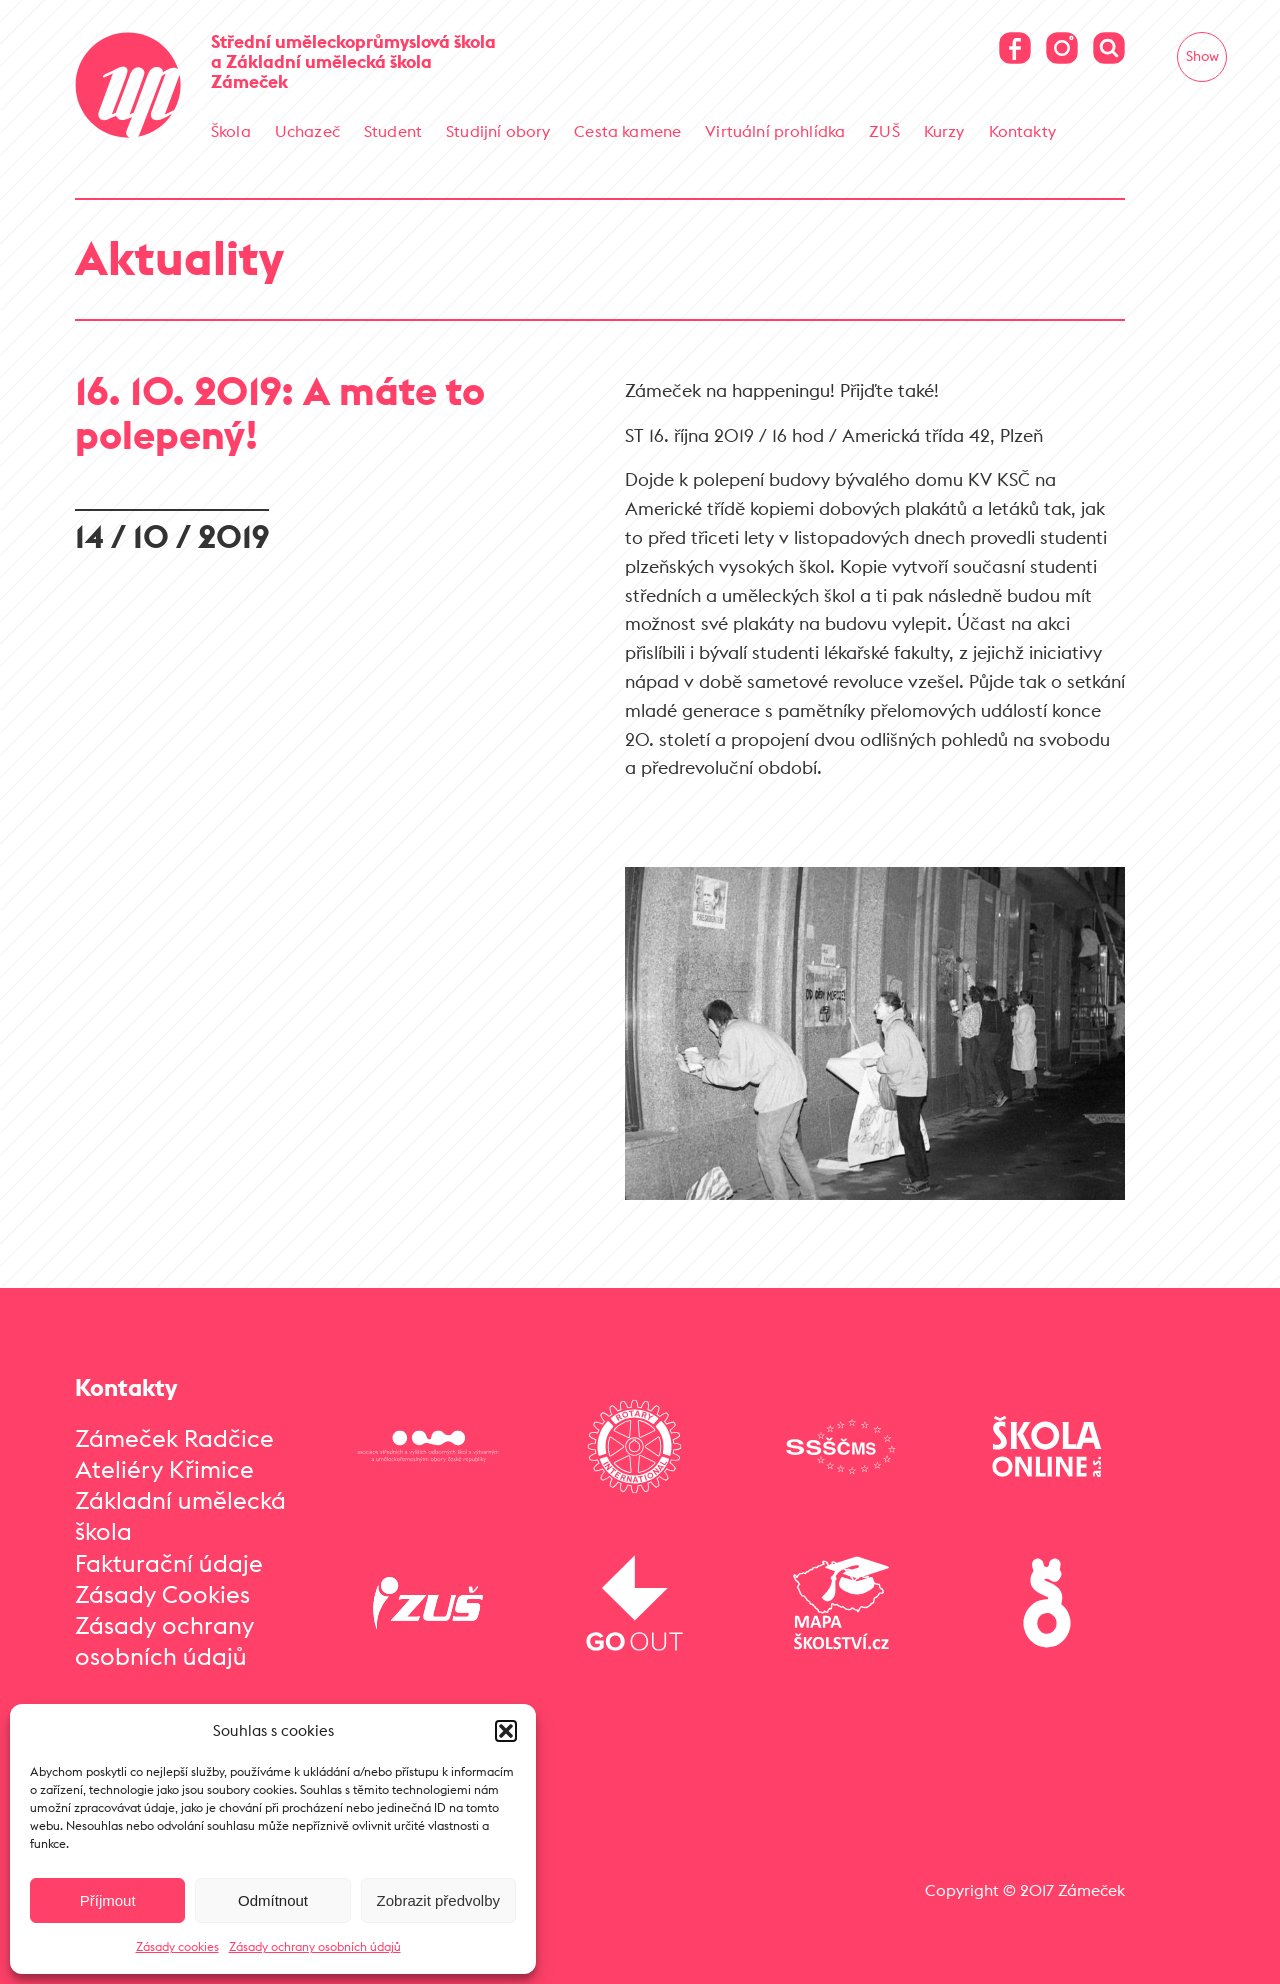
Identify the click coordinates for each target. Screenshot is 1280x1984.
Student (393, 131)
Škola (231, 131)
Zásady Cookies (162, 1594)
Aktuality (179, 257)
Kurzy (944, 131)
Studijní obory (498, 131)
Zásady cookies (177, 1946)
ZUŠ (884, 131)
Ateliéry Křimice (164, 1469)
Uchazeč (307, 131)
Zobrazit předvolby (438, 1900)
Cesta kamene (627, 131)
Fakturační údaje (169, 1563)
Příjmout (108, 1900)
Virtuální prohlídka (775, 131)
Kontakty (1022, 131)
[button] (506, 1731)
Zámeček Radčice (174, 1438)
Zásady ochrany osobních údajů (315, 1946)
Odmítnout (273, 1900)
